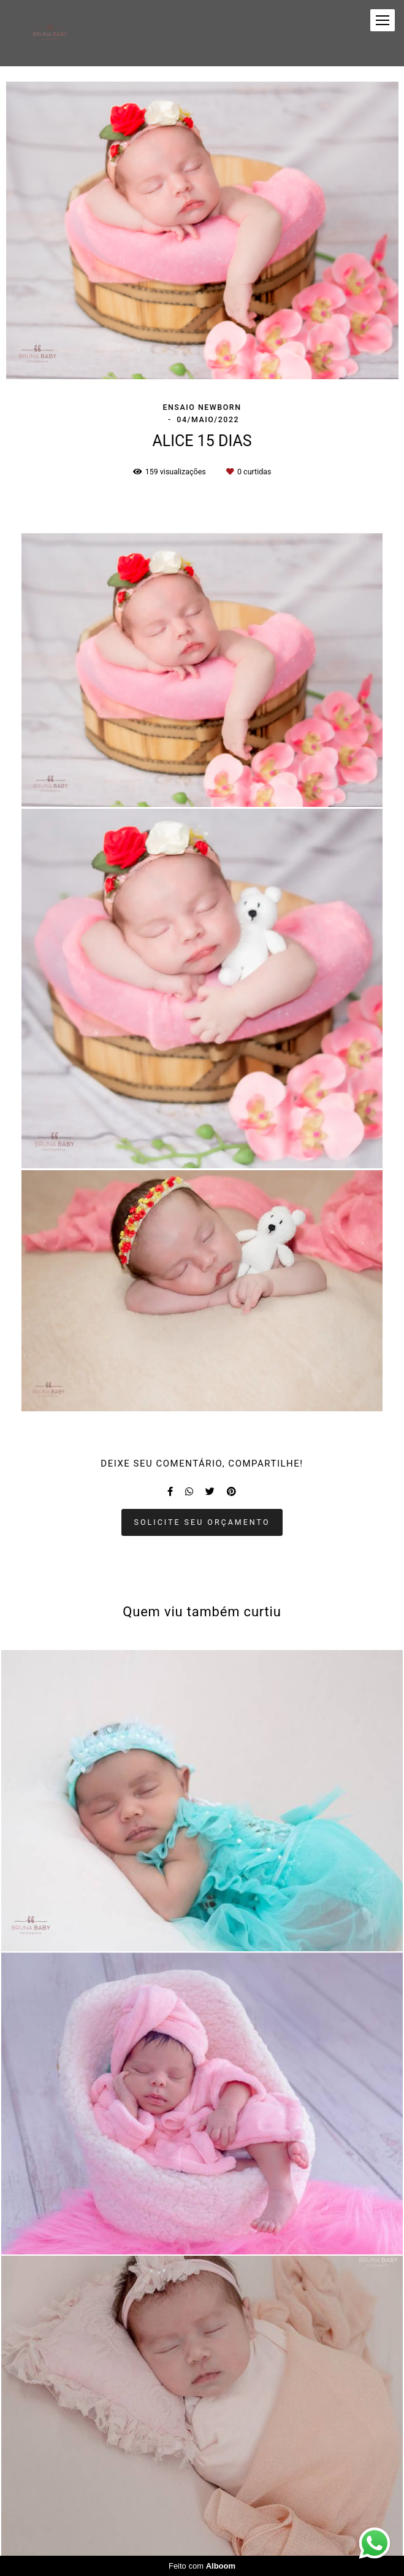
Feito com (202, 2565)
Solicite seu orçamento (202, 1522)
